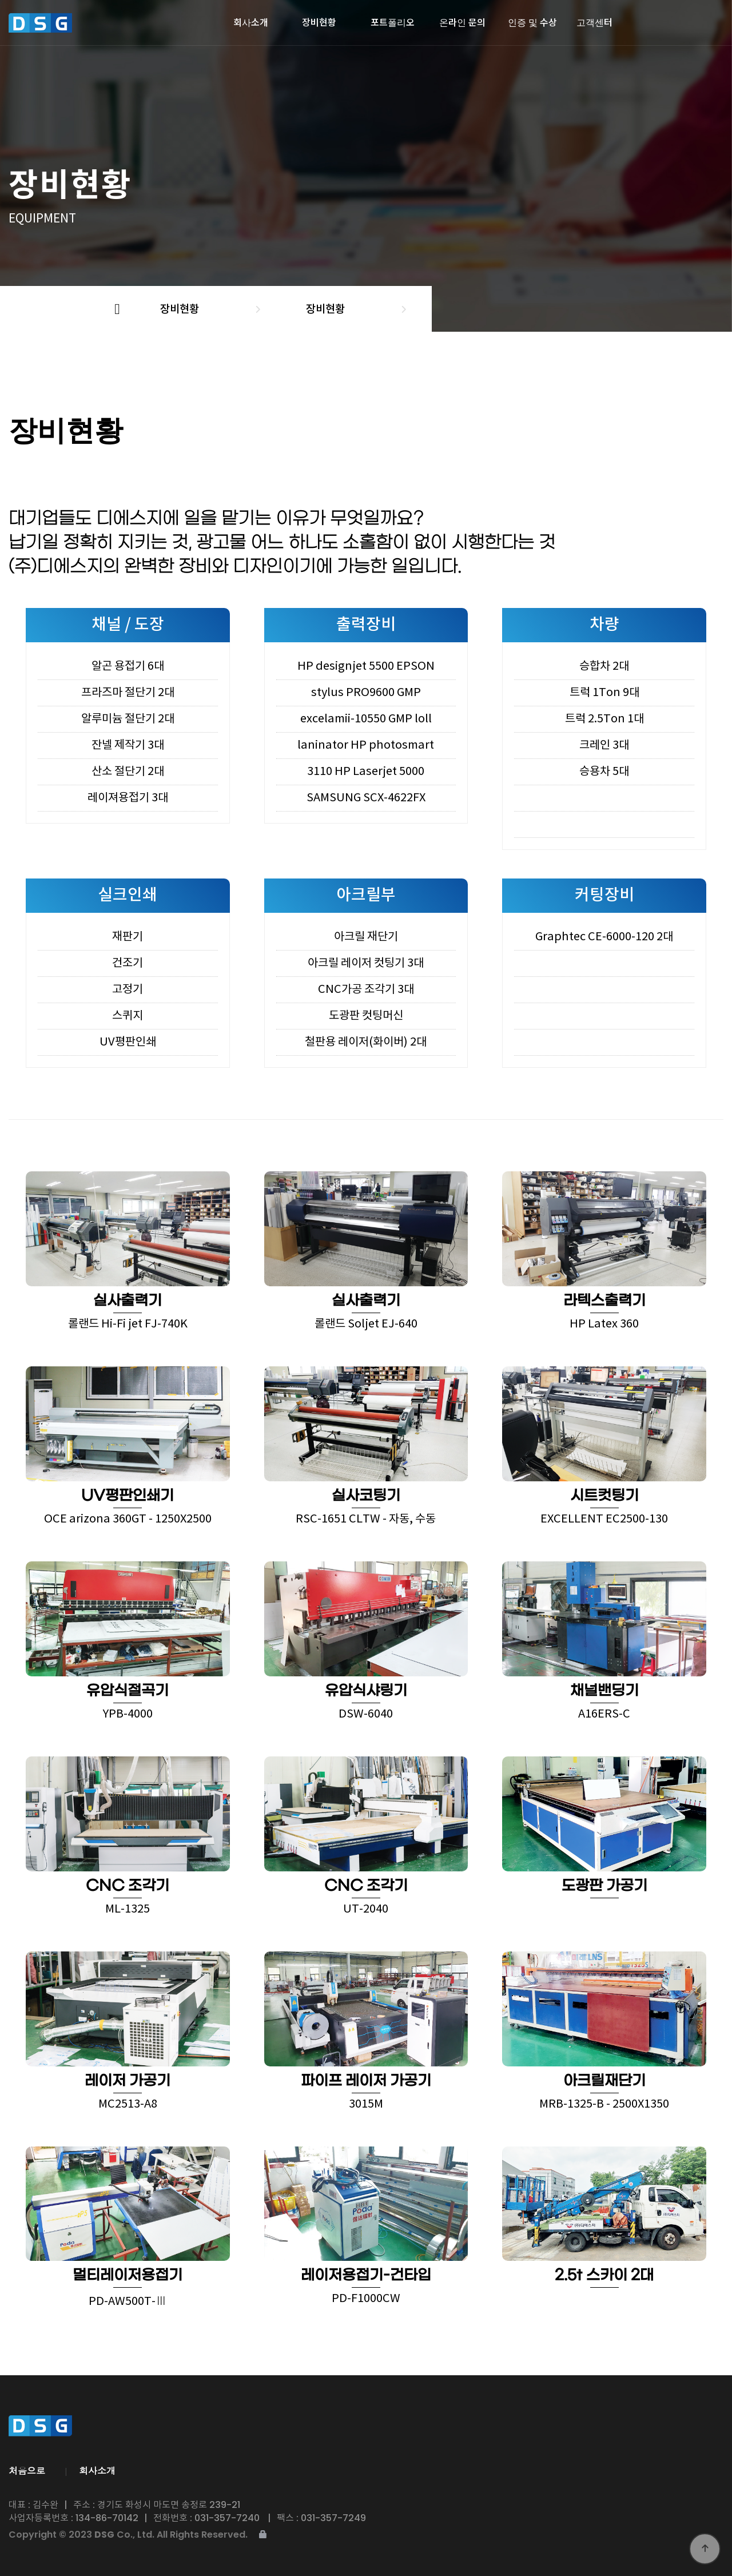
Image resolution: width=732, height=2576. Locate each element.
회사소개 (250, 19)
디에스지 (73, 23)
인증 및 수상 (532, 19)
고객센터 (594, 19)
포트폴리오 (393, 19)
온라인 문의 (462, 19)
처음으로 (27, 2470)
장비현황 (319, 19)
